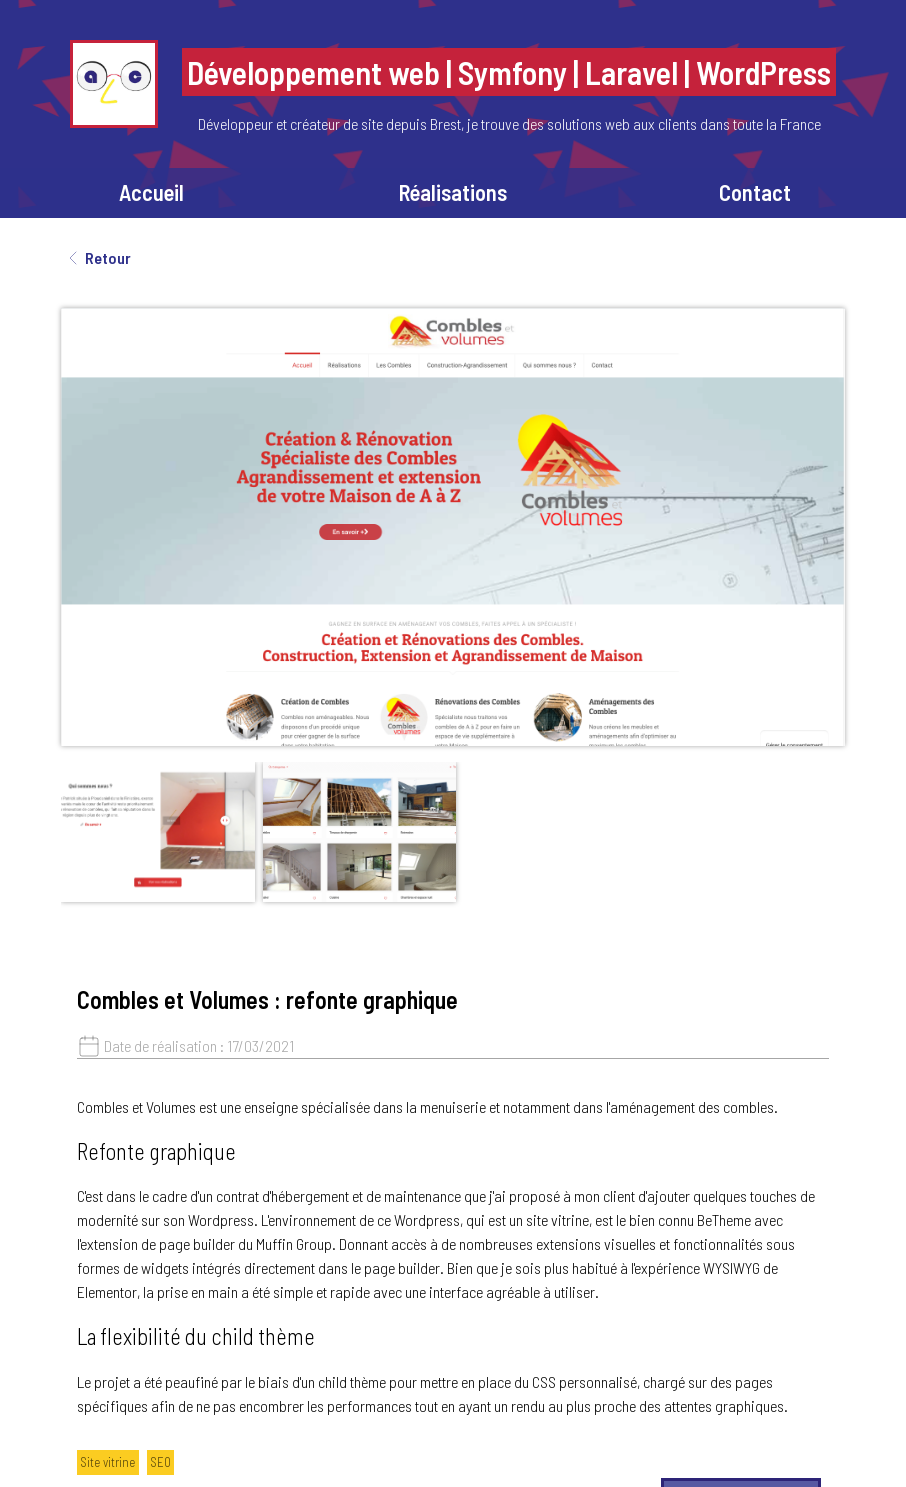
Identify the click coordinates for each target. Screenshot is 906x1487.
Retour (96, 258)
